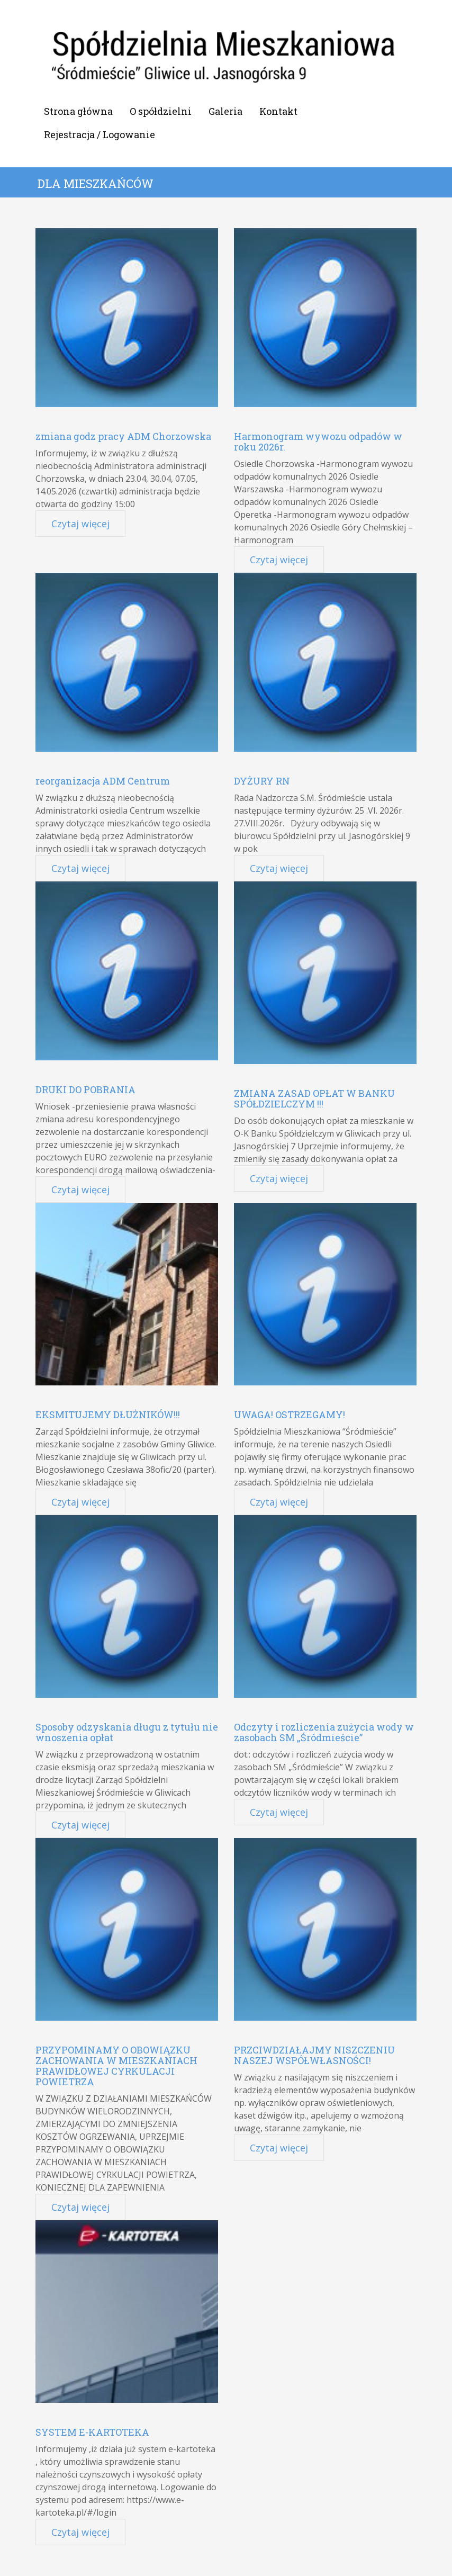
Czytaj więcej (80, 523)
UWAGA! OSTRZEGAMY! (289, 1414)
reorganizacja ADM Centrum (102, 780)
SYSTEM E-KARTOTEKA (92, 2432)
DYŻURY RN (262, 780)
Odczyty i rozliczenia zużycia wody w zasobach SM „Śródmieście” (324, 1732)
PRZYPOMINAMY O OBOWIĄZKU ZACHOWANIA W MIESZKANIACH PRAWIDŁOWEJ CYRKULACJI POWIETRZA (116, 2065)
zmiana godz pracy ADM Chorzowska (123, 436)
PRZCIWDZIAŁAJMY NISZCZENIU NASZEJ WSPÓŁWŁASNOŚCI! (314, 2055)
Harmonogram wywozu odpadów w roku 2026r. (318, 441)
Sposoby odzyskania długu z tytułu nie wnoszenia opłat (126, 1732)
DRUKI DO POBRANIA (85, 1089)
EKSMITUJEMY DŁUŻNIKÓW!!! (107, 1414)
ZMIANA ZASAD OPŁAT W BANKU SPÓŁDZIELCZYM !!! (314, 1098)
